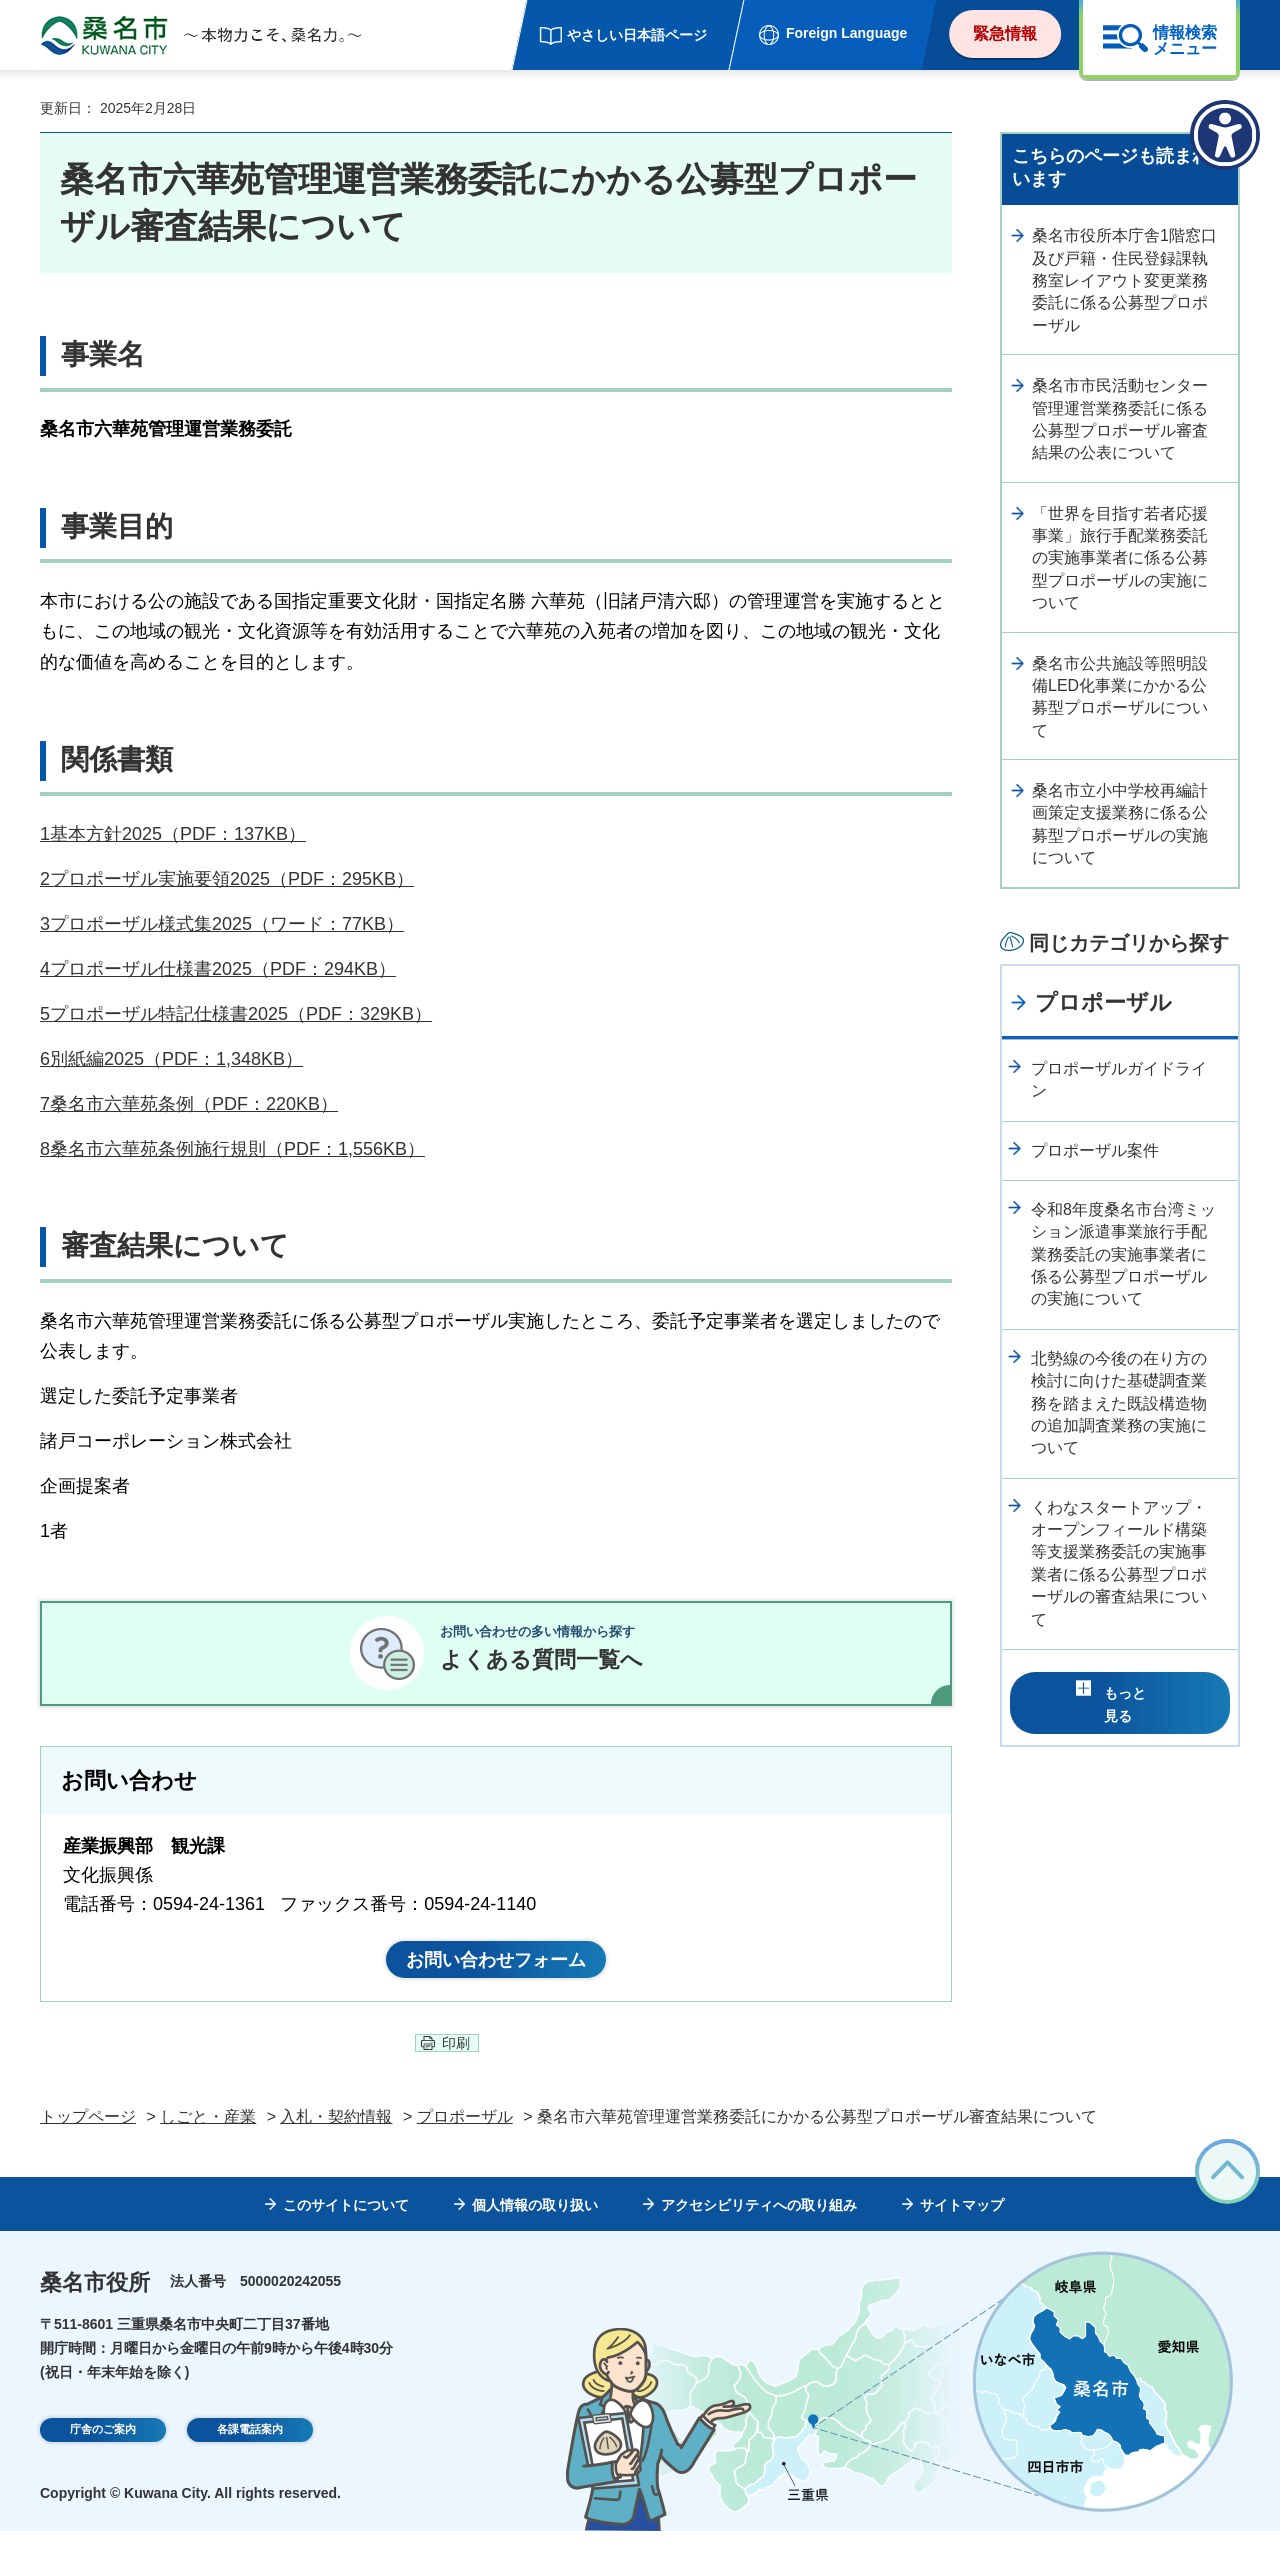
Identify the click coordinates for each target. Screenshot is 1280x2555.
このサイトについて (346, 2229)
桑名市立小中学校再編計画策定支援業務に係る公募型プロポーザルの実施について (1120, 824)
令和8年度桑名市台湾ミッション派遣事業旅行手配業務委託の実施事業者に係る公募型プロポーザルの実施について (1123, 1254)
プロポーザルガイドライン (1119, 1079)
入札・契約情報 (336, 2140)
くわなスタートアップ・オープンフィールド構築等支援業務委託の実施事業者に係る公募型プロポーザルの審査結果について (1119, 1563)
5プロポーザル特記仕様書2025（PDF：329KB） (236, 1014)
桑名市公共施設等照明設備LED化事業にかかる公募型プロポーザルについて (1120, 697)
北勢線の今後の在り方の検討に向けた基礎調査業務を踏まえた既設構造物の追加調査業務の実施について (1119, 1403)
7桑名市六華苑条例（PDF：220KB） (189, 1104)
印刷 (456, 2067)
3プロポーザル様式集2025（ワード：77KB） (222, 924)
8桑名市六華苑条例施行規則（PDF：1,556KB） (232, 1149)
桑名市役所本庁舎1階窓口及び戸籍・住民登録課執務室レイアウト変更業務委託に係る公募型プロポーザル (1124, 280)
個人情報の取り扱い (535, 2229)
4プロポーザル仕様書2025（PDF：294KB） (218, 969)
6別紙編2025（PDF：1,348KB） (171, 1059)
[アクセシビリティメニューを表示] (1225, 135)
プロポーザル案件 (1095, 1150)
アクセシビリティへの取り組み (759, 2229)
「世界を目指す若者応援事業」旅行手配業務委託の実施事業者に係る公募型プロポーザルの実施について (1120, 558)
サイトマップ (962, 2229)
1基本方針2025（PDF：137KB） (173, 834)
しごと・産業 (208, 2140)
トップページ (88, 2140)
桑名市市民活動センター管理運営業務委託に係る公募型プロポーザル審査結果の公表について (1120, 419)
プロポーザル (1103, 1002)
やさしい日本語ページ (637, 35)
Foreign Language (846, 33)
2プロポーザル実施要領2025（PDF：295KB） (227, 879)
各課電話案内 (250, 2456)
